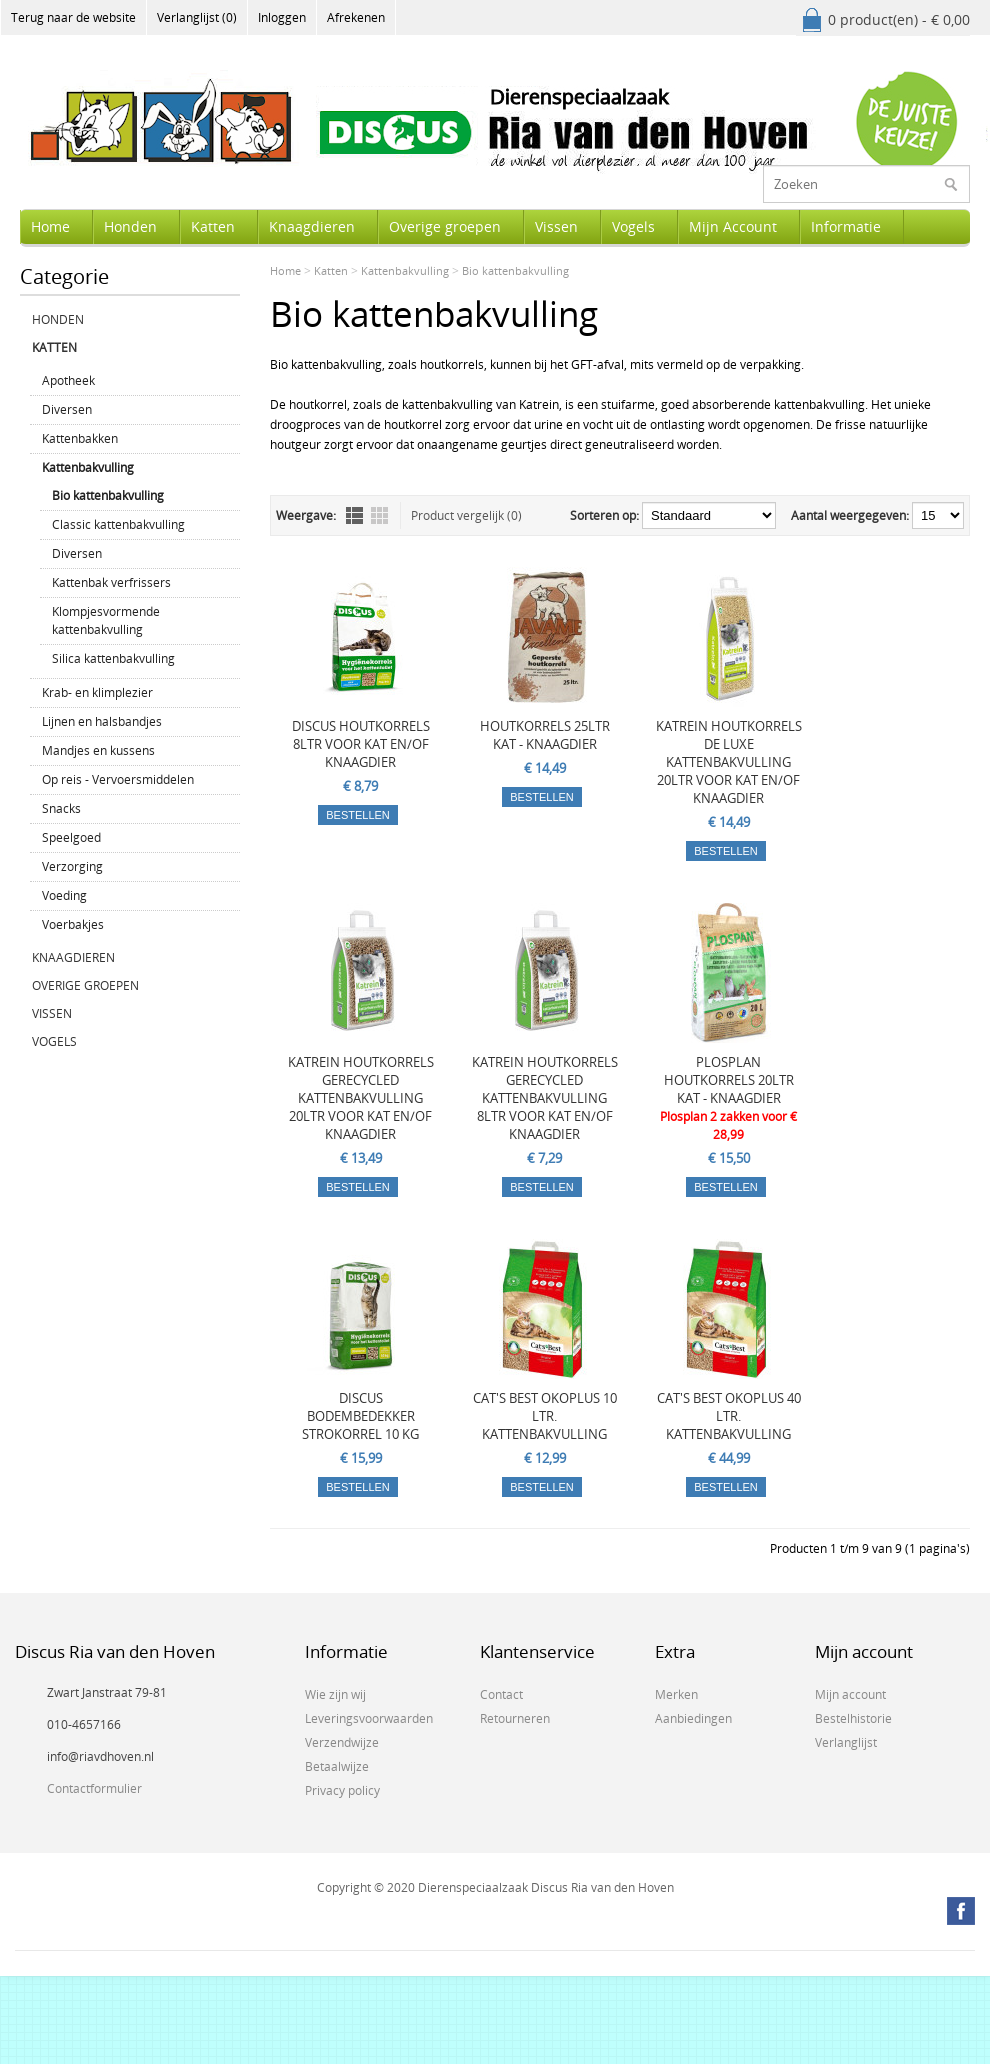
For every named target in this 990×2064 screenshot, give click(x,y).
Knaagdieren (312, 226)
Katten (213, 226)
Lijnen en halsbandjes (102, 721)
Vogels (633, 226)
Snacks (61, 808)
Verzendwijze (342, 1742)
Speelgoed (71, 837)
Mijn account (850, 1694)
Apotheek (68, 380)
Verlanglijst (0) (197, 17)
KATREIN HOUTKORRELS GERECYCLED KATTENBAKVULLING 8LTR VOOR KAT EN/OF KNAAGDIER (545, 1098)
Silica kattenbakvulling (113, 658)
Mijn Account (733, 226)
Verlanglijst (846, 1742)
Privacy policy (342, 1790)
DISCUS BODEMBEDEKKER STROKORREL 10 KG (360, 1416)
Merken (676, 1694)
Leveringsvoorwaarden (369, 1718)
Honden (130, 226)
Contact (501, 1694)
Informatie (846, 226)
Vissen (556, 226)
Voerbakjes (73, 924)
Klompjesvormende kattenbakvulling (106, 620)
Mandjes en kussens (98, 750)
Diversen (67, 409)
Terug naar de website (73, 17)
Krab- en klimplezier (97, 692)
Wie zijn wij (335, 1694)
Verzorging (72, 866)
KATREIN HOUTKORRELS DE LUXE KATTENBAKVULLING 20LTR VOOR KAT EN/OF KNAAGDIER (729, 762)
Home (50, 226)
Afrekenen (356, 17)
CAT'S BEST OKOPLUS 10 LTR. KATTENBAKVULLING (545, 1416)
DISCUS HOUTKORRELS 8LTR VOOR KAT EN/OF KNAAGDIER (361, 744)
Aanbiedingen (693, 1718)
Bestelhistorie (853, 1718)
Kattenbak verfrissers (111, 582)
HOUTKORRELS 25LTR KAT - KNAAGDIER (545, 735)
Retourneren (515, 1718)
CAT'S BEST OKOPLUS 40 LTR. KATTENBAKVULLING (729, 1416)
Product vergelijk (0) (466, 515)
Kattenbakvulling (88, 467)
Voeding (64, 895)
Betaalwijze (337, 1766)
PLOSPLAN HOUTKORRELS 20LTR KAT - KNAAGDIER (729, 1080)
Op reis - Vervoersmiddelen (118, 779)
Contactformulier (94, 1788)
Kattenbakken (80, 438)
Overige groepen (445, 226)
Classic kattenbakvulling (118, 524)
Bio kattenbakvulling (108, 495)
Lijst (354, 515)
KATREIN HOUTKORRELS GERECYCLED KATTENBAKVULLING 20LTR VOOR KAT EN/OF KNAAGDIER (361, 1098)
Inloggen (282, 17)
